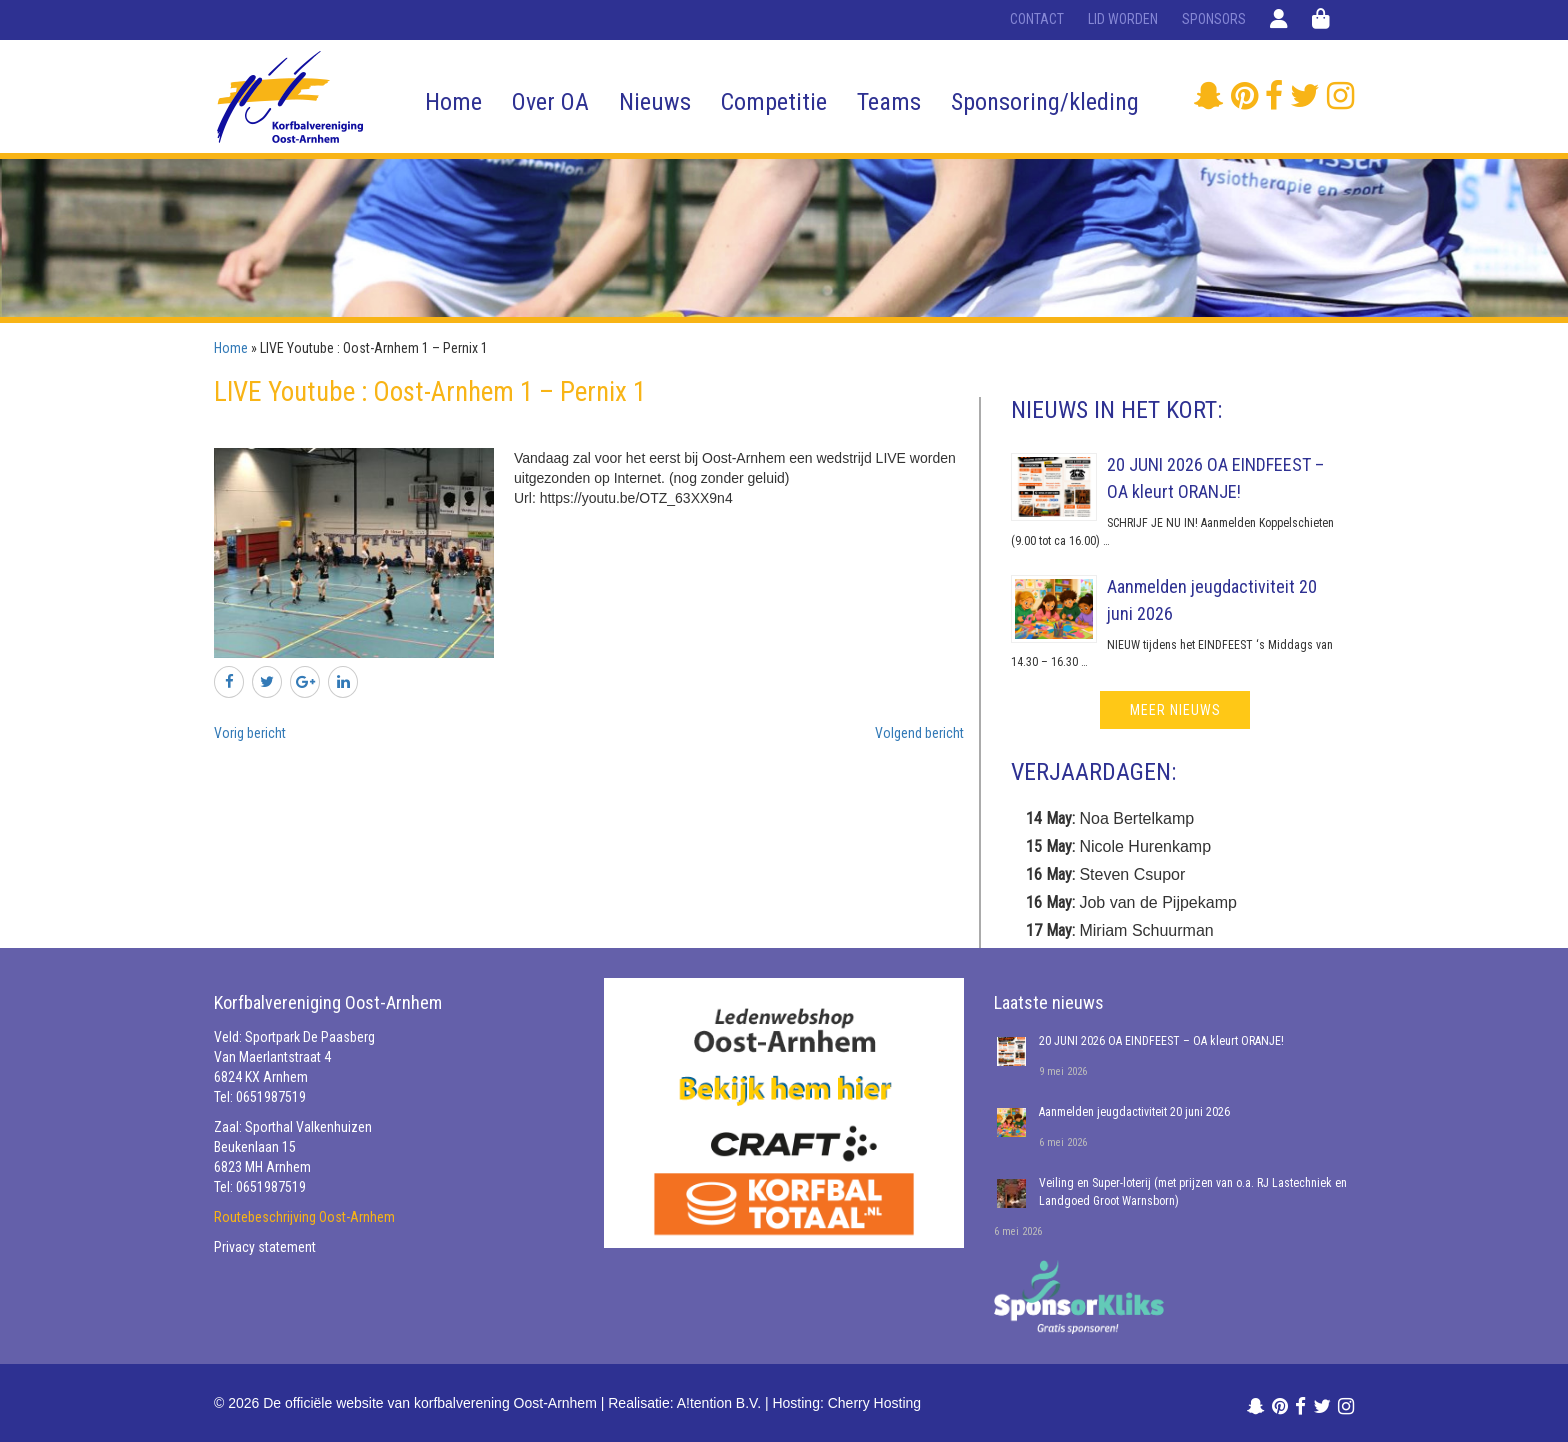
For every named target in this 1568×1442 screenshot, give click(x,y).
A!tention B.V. (719, 1403)
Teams (889, 102)
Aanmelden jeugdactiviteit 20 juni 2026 (1134, 1112)
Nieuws (655, 102)
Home (453, 102)
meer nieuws (1175, 710)
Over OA (550, 102)
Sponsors (1214, 19)
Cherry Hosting (874, 1403)
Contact (1037, 19)
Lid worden (1123, 19)
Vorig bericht (250, 733)
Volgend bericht (919, 733)
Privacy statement (265, 1247)
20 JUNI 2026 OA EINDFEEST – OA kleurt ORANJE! (1161, 1041)
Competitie (774, 102)
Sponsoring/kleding (1045, 102)
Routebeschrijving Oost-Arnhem (304, 1217)
